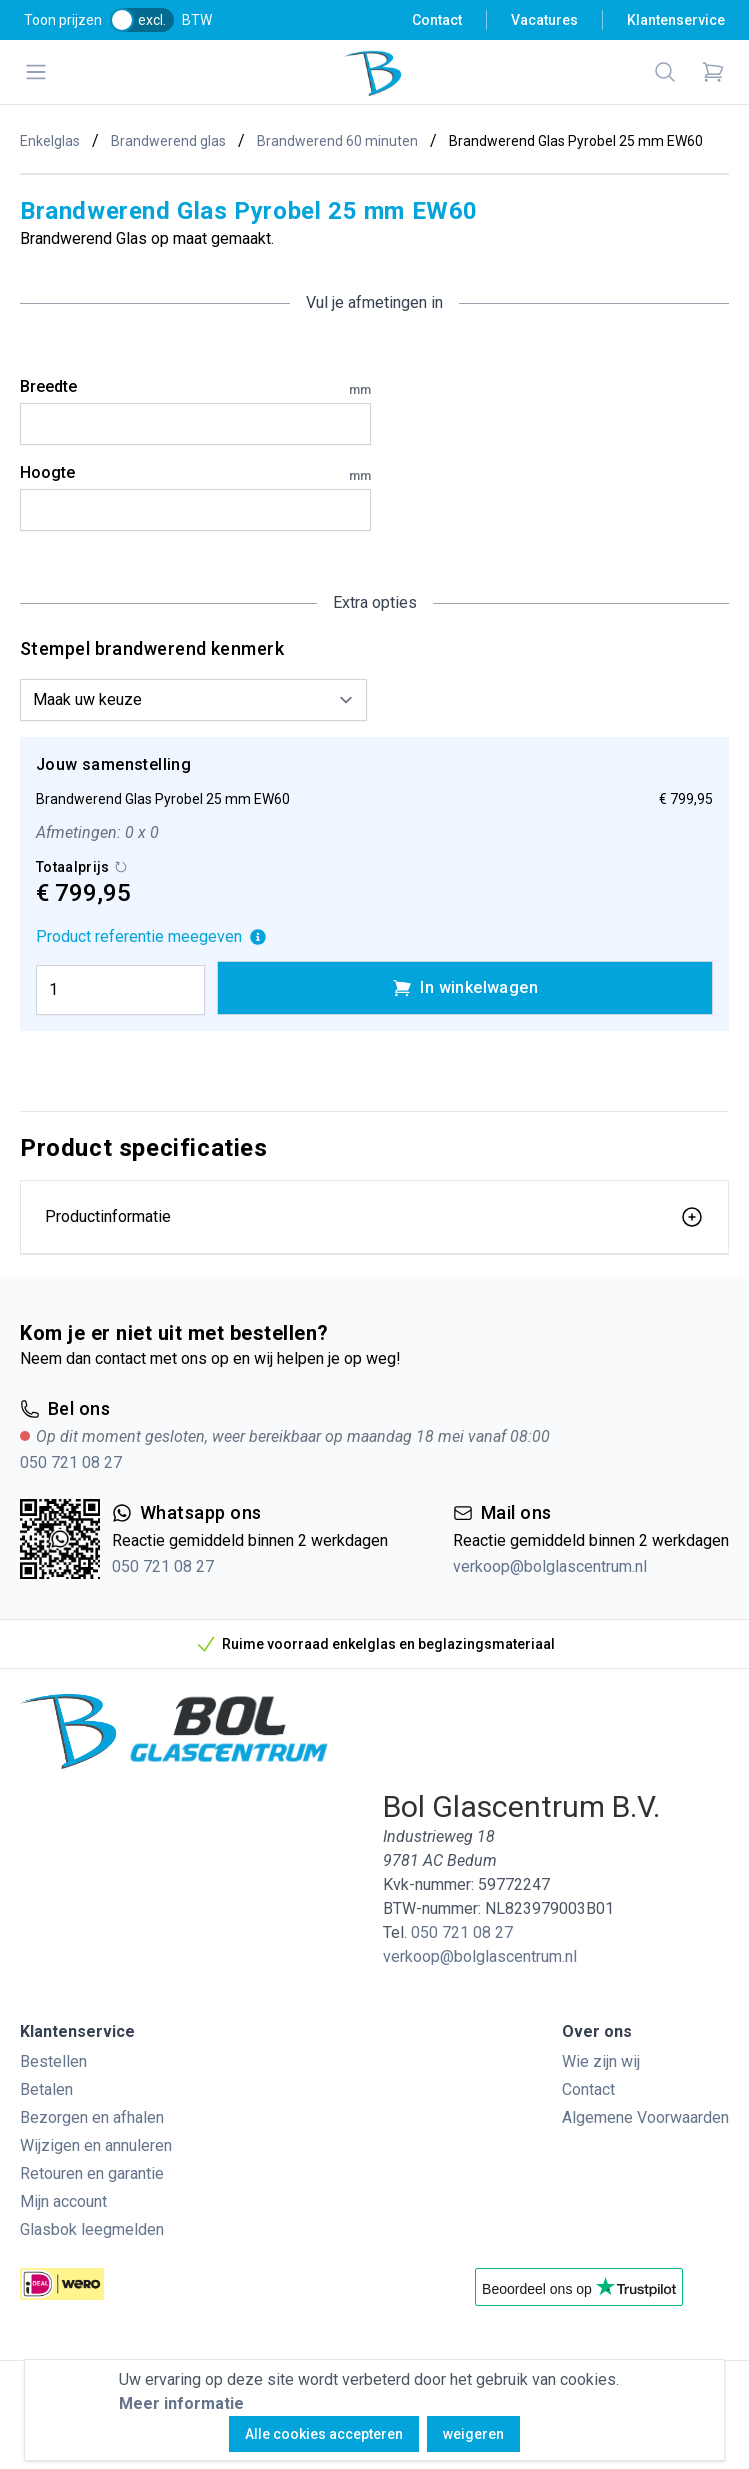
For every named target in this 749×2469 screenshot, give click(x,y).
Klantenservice (676, 20)
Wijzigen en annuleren (96, 2145)
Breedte (195, 388)
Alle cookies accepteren (324, 2434)
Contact (437, 20)
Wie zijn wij (601, 2061)
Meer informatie (181, 2403)
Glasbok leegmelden (92, 2229)
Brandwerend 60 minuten (337, 141)
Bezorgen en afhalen (92, 2117)
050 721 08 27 (71, 1462)
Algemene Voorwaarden (645, 2117)
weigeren (473, 2434)
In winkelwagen (465, 988)
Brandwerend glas (168, 141)
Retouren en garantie (92, 2173)
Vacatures (544, 20)
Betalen (46, 2089)
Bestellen (53, 2061)
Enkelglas (50, 141)
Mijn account (63, 2201)
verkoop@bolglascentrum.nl (550, 1566)
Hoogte (195, 474)
